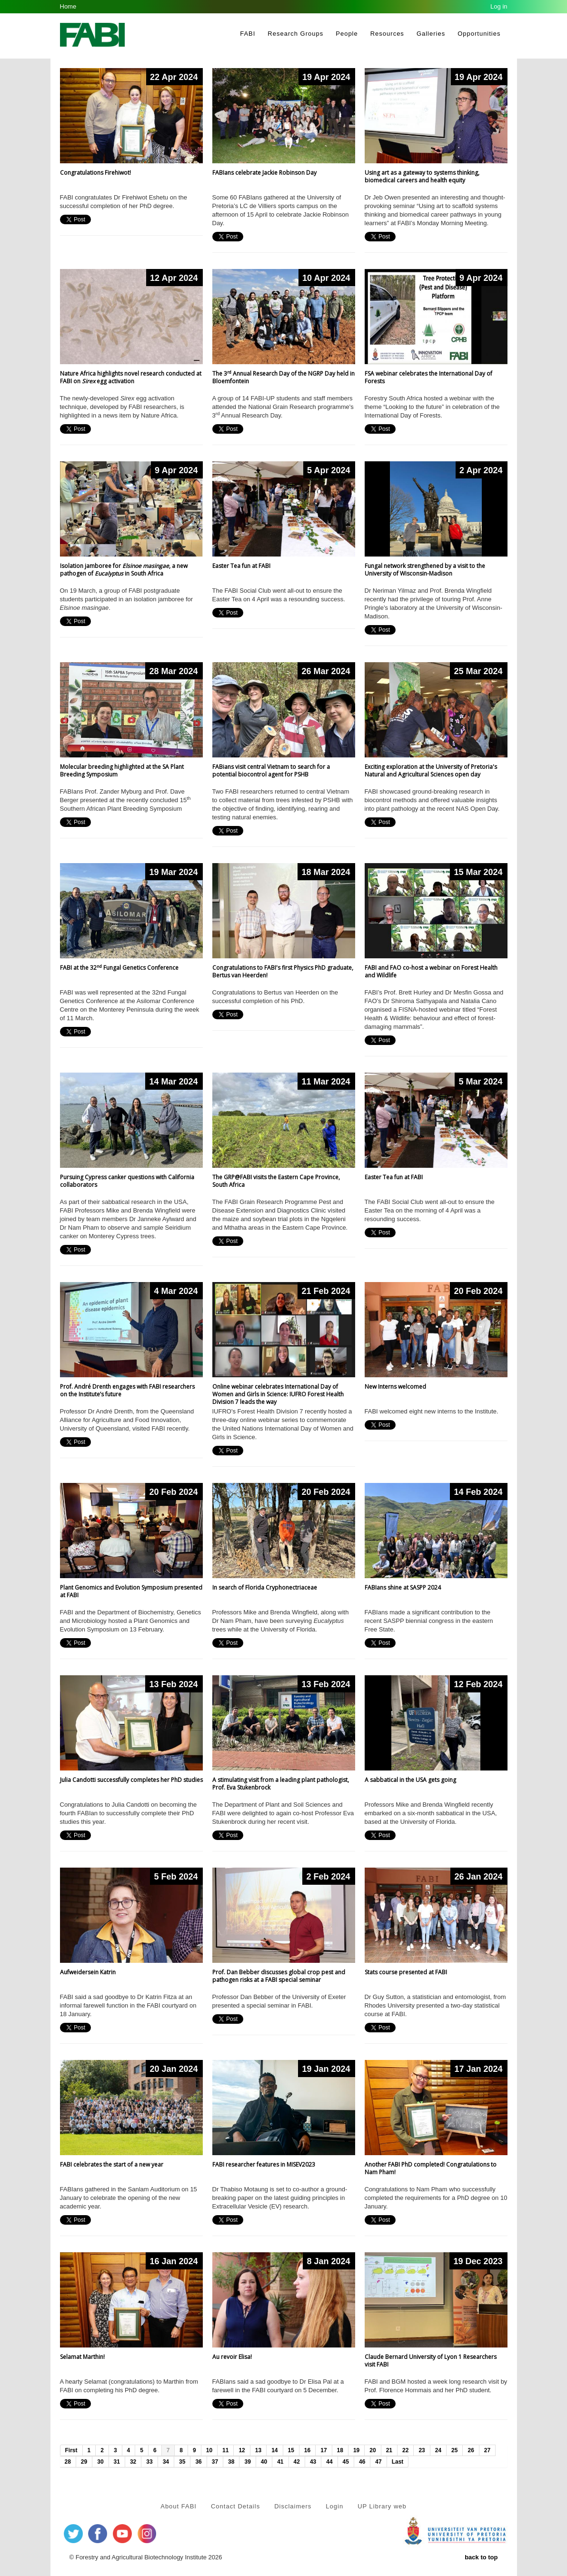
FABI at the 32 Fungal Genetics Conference (119, 968)
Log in (498, 6)
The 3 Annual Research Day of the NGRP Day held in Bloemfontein (283, 377)
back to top (481, 2557)
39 (247, 2461)
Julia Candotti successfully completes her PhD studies (131, 1780)
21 (389, 2450)
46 (362, 2461)
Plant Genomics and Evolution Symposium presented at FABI (131, 1591)
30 (100, 2461)
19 (356, 2450)
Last (398, 2461)
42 (297, 2461)
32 (133, 2461)
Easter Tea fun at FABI (241, 566)
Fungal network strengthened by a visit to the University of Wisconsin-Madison (425, 569)
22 (405, 2450)
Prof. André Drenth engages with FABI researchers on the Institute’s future (127, 1390)
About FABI (178, 2506)
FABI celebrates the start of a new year (111, 2164)
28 (68, 2461)
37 (215, 2461)
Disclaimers (292, 2506)
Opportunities (479, 33)
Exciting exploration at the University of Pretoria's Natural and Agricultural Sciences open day (431, 770)
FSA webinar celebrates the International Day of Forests (428, 377)
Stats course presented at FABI (406, 1972)
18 (340, 2450)
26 (471, 2450)
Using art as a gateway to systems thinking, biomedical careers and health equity (422, 176)
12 (242, 2450)
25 (454, 2450)
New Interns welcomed (395, 1386)
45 (346, 2461)
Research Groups (295, 33)
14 (274, 2450)
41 (280, 2461)
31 (117, 2461)
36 (198, 2461)
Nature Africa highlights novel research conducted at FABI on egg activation (130, 377)
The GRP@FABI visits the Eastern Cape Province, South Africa (276, 1181)
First (71, 2450)
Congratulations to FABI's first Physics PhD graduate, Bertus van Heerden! (282, 971)
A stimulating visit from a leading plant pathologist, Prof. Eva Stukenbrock (280, 1783)
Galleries (431, 33)
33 (149, 2461)
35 (182, 2461)
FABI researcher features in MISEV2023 (263, 2164)
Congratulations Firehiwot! (95, 173)
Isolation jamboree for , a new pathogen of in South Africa (124, 569)
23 (421, 2450)
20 (372, 2450)
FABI (247, 33)
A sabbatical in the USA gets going (410, 1780)
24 (438, 2450)
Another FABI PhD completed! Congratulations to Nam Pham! (431, 2168)
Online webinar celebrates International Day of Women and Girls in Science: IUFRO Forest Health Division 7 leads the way (278, 1394)
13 (258, 2450)
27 (487, 2450)
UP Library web (382, 2506)
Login (334, 2506)
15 (291, 2450)
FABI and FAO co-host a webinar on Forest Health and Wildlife (431, 971)
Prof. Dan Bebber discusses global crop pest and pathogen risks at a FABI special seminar (278, 1976)
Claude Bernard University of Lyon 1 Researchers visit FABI (431, 2360)
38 (231, 2461)
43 (313, 2461)
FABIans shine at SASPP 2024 (403, 1587)
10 (209, 2450)
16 (307, 2450)
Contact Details (235, 2506)
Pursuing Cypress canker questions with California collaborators (127, 1181)
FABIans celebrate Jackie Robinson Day (264, 173)
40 (264, 2461)
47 (378, 2461)
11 (225, 2450)
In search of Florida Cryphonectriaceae (264, 1587)
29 (84, 2461)
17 (323, 2450)
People (347, 33)
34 (166, 2461)
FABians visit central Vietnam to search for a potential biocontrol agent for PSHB (271, 770)
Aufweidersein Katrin (88, 1972)
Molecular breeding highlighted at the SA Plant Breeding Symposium (122, 770)
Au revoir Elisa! (232, 2357)
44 (329, 2461)
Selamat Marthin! (82, 2357)
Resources (387, 33)
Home (68, 6)
